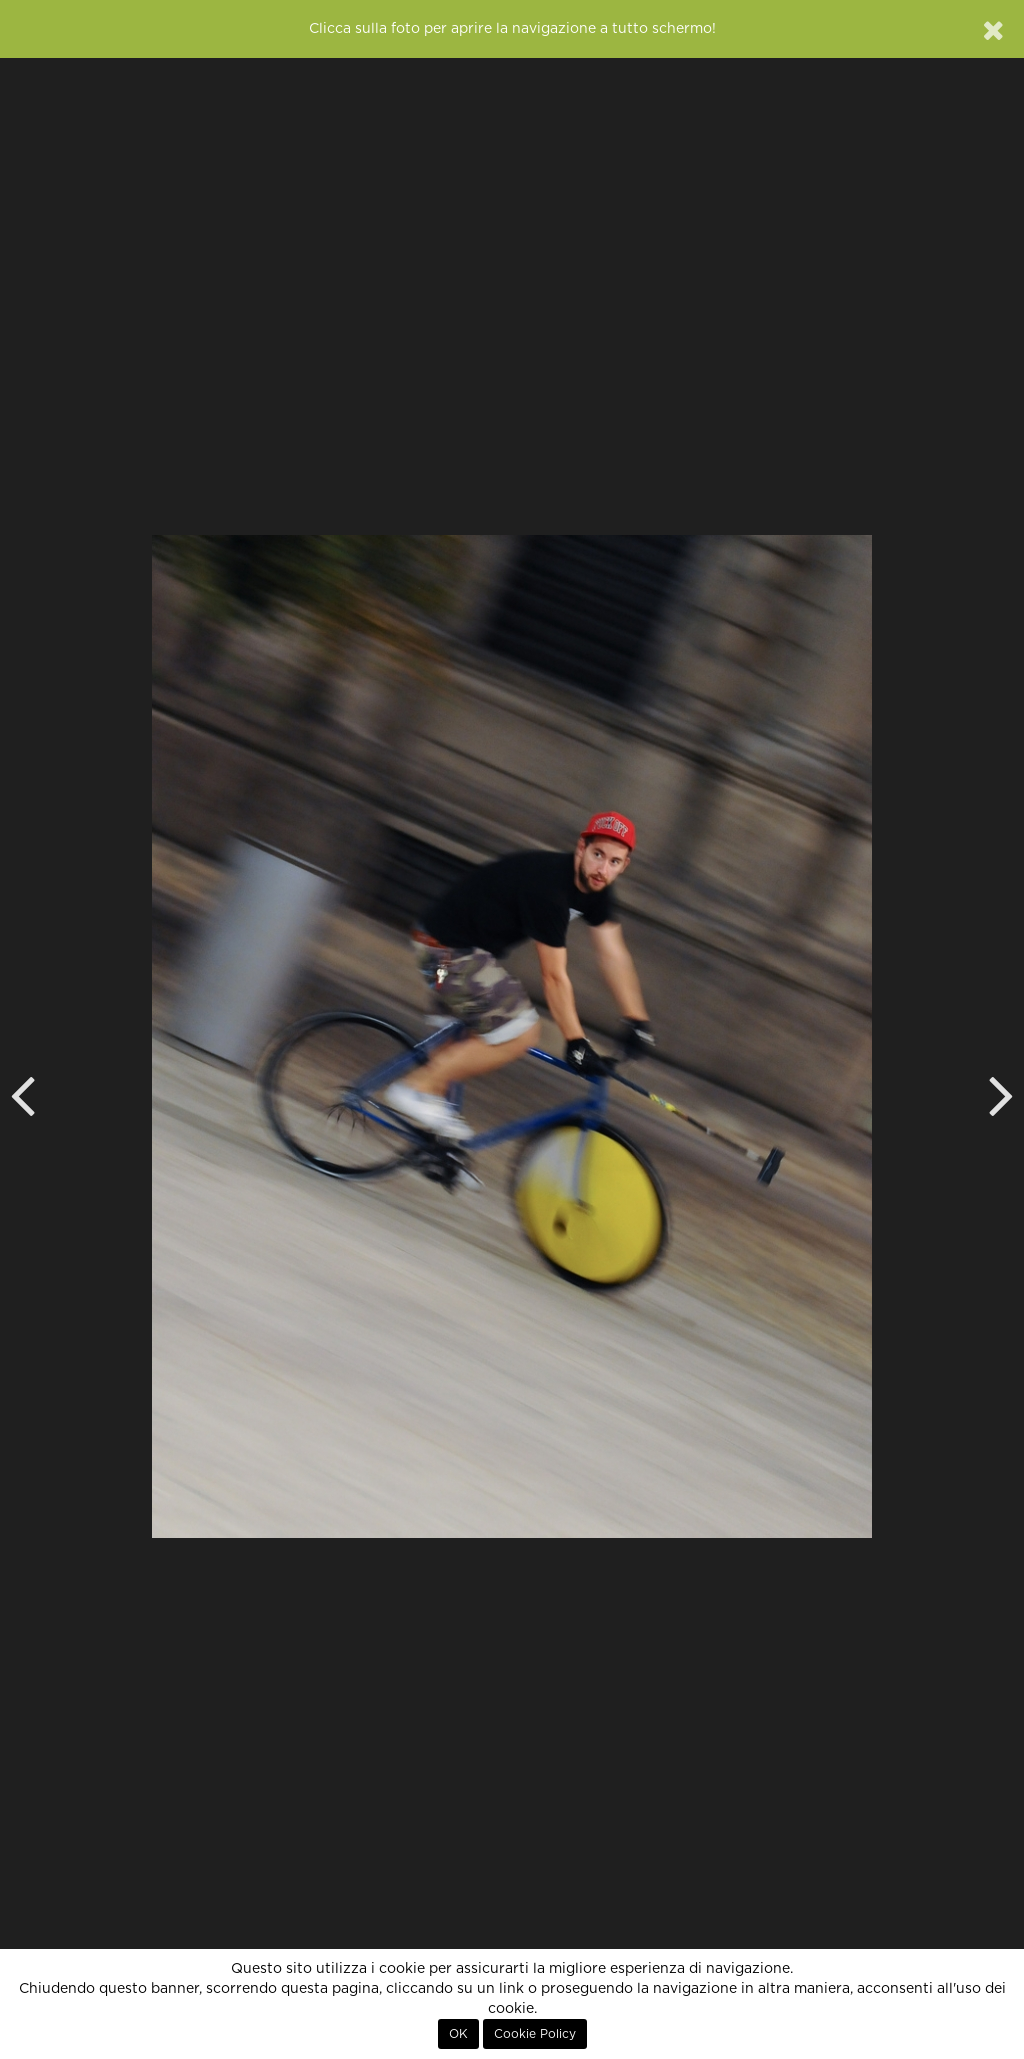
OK (458, 2034)
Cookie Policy (535, 2034)
